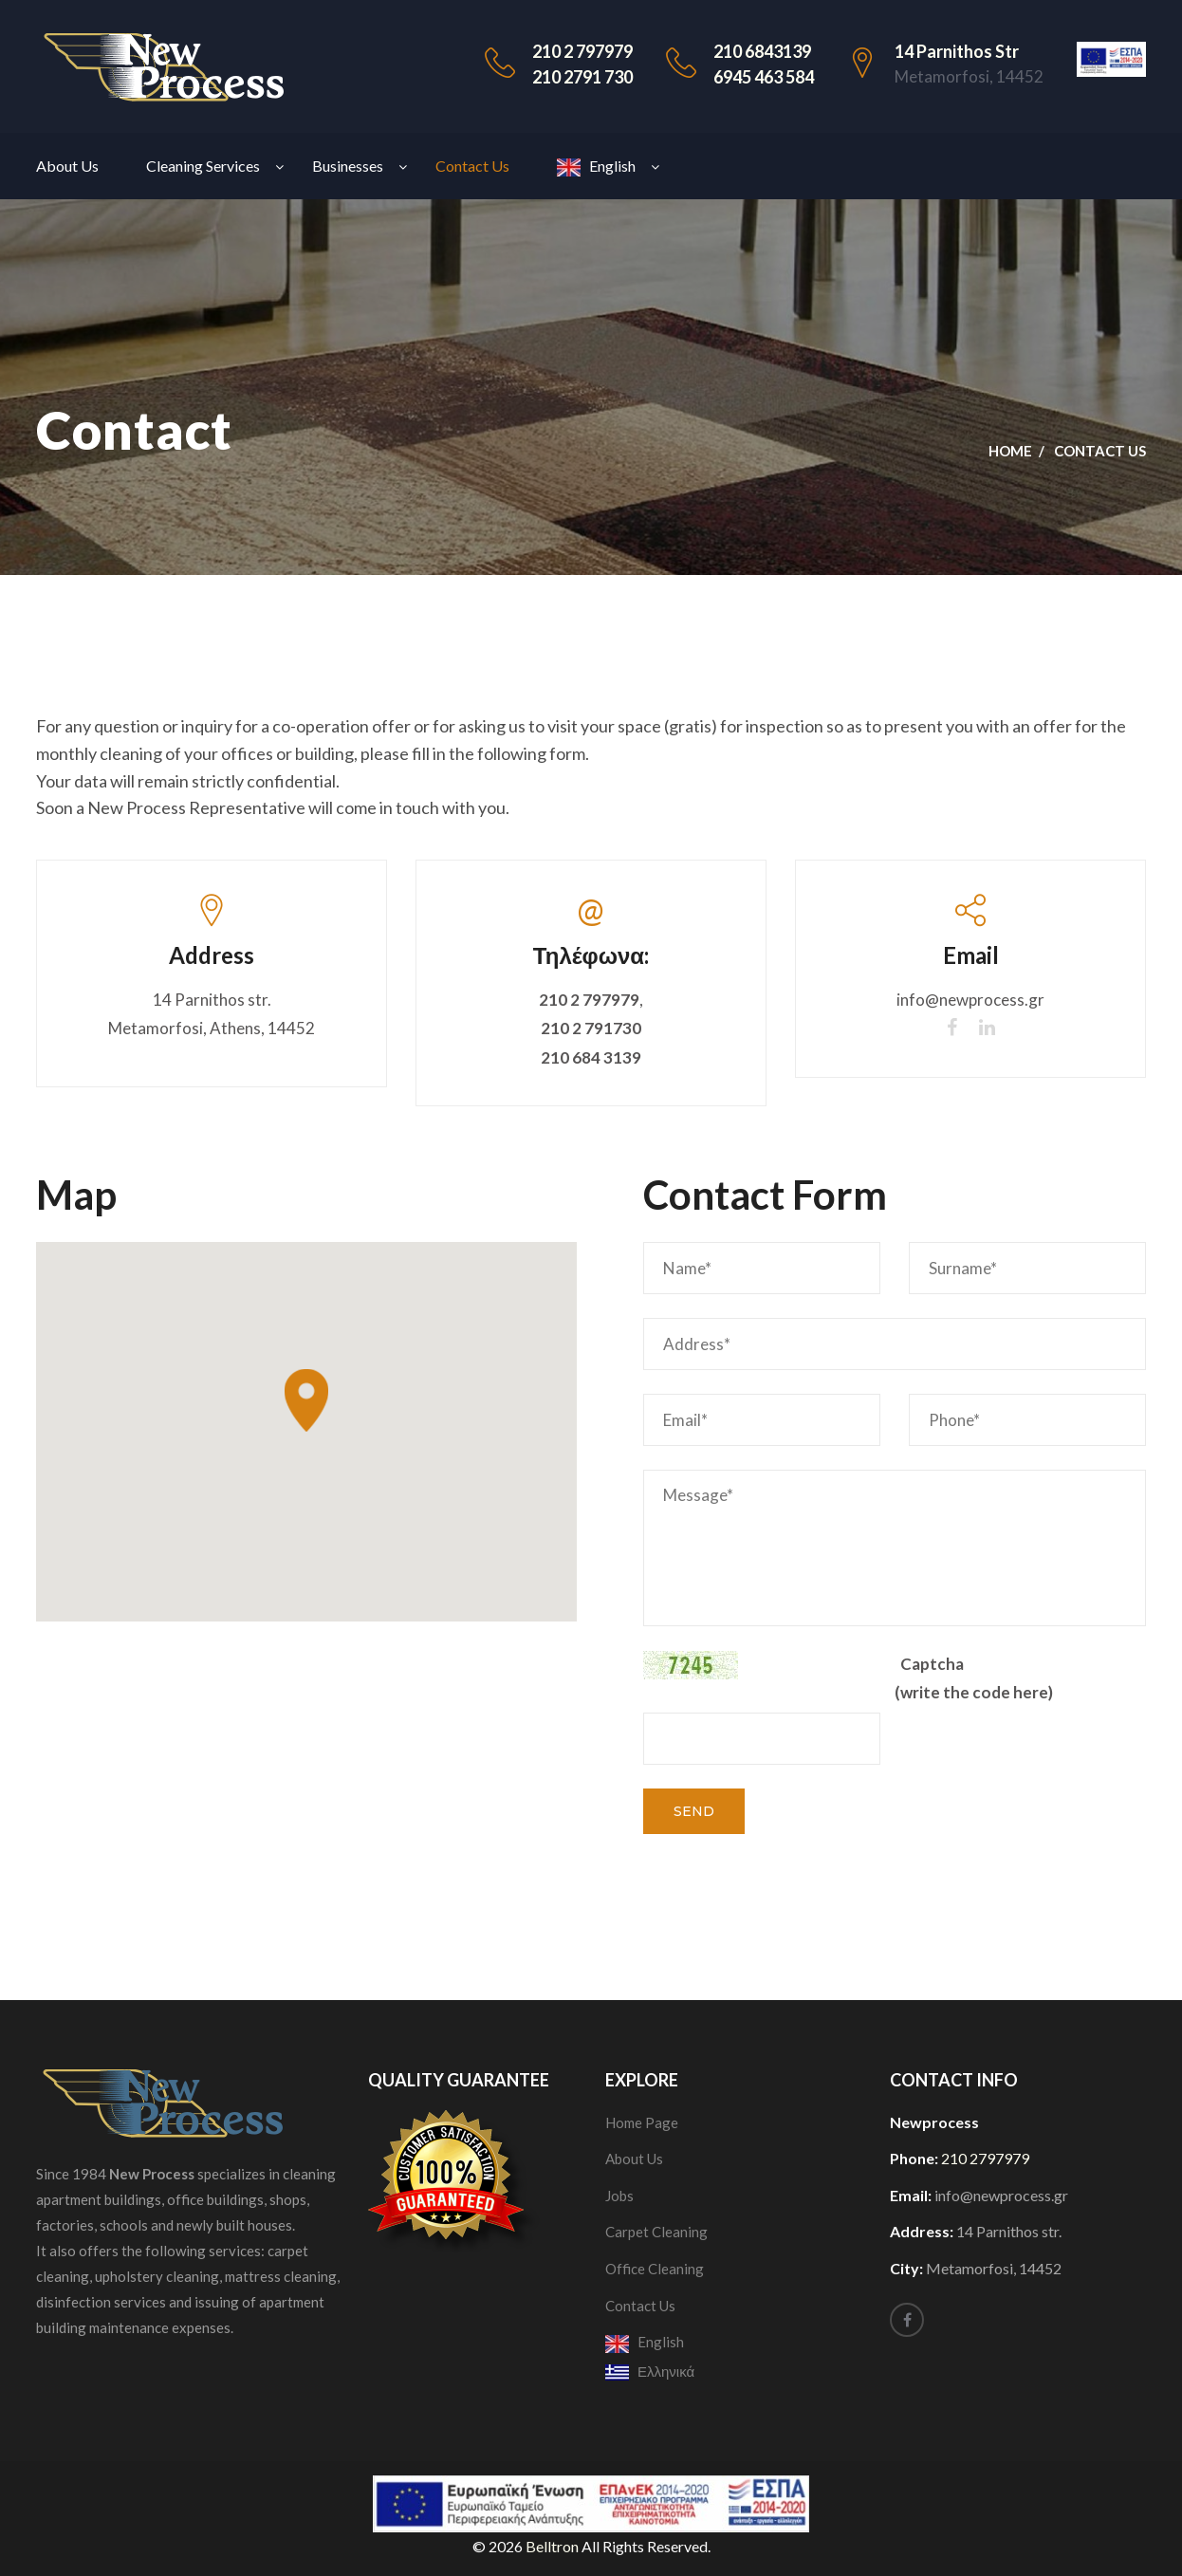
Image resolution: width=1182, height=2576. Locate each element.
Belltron (554, 2546)
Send (694, 1811)
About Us (67, 166)
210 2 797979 (582, 51)
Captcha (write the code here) (974, 1678)
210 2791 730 (582, 76)
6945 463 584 (763, 76)
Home (1010, 450)
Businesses (347, 166)
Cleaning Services (203, 166)
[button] (306, 1400)
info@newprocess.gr (970, 1000)
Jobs (619, 2195)
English (596, 166)
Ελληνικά (649, 2371)
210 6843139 (762, 51)
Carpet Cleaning (656, 2231)
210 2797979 (985, 2158)
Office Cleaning (654, 2268)
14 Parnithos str (957, 51)
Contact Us (472, 166)
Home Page (641, 2122)
